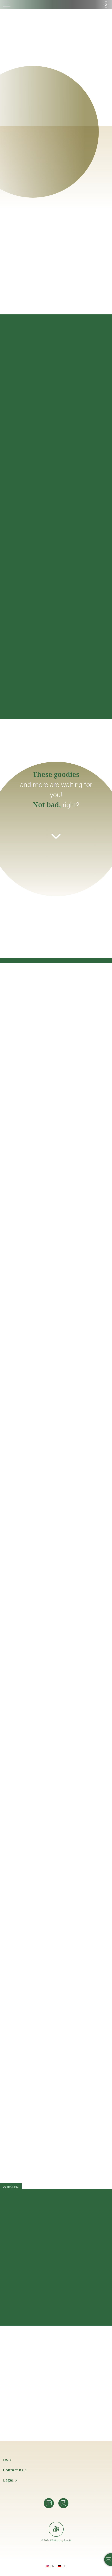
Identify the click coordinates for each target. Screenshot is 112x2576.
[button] (6, 5)
